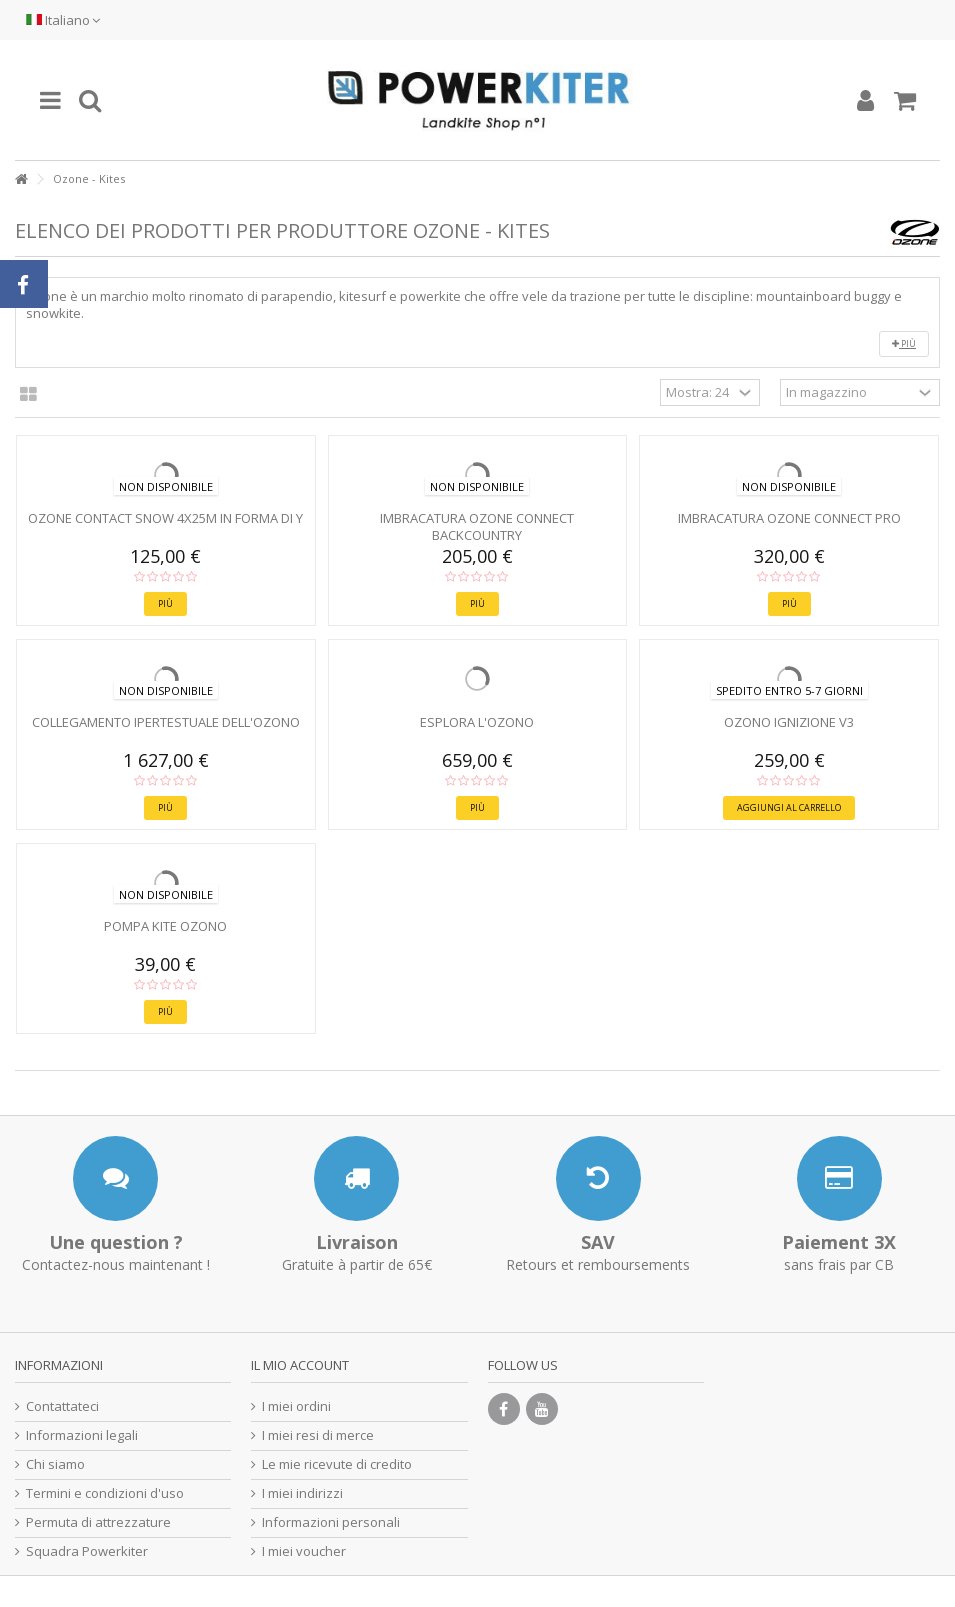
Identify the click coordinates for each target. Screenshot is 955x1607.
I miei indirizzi (302, 1493)
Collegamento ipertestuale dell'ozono (166, 722)
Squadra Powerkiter (87, 1551)
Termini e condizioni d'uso (105, 1493)
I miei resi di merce (318, 1435)
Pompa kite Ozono (165, 926)
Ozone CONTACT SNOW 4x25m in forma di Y (165, 518)
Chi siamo (55, 1464)
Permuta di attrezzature (98, 1522)
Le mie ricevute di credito (337, 1464)
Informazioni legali (82, 1435)
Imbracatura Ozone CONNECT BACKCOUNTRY (477, 526)
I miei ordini (296, 1406)
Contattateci (62, 1406)
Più (904, 343)
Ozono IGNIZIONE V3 (789, 722)
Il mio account (300, 1365)
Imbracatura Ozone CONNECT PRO (789, 518)
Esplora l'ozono (477, 722)
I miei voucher (304, 1551)
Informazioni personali (331, 1522)
